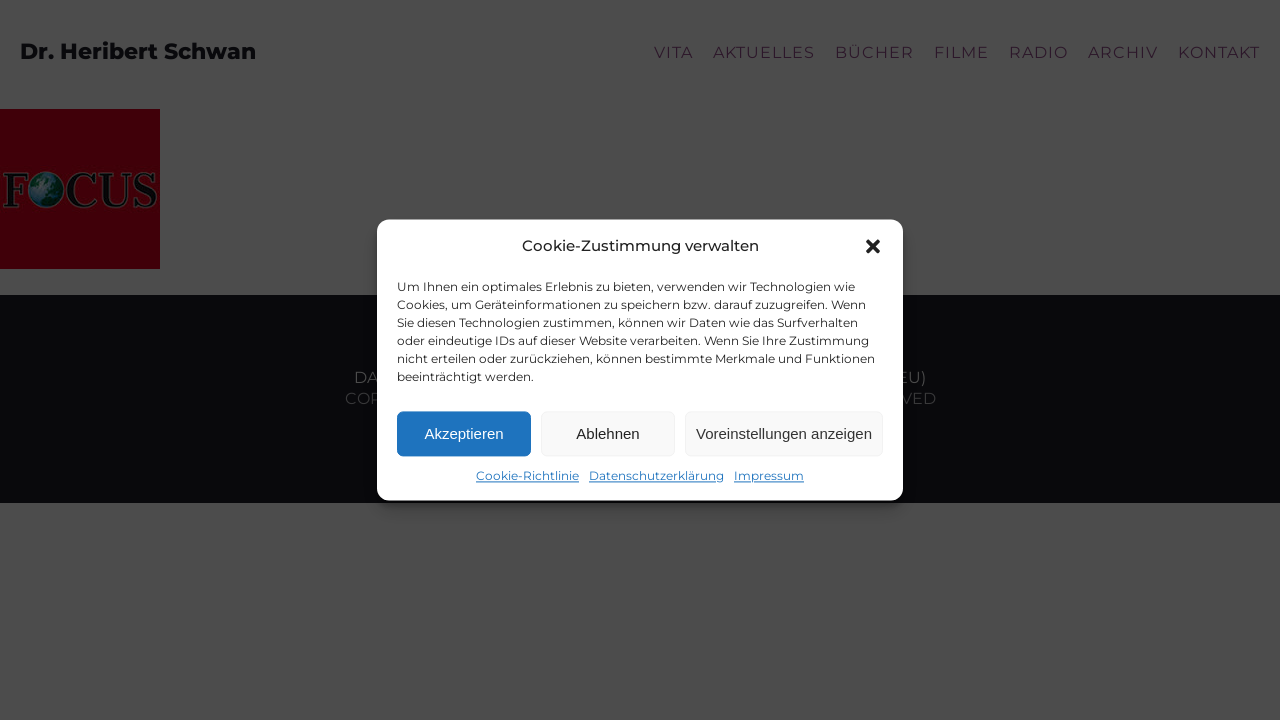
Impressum (769, 475)
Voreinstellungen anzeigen (784, 433)
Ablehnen (607, 433)
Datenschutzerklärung (656, 475)
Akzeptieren (463, 433)
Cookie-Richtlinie (527, 475)
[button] (873, 246)
